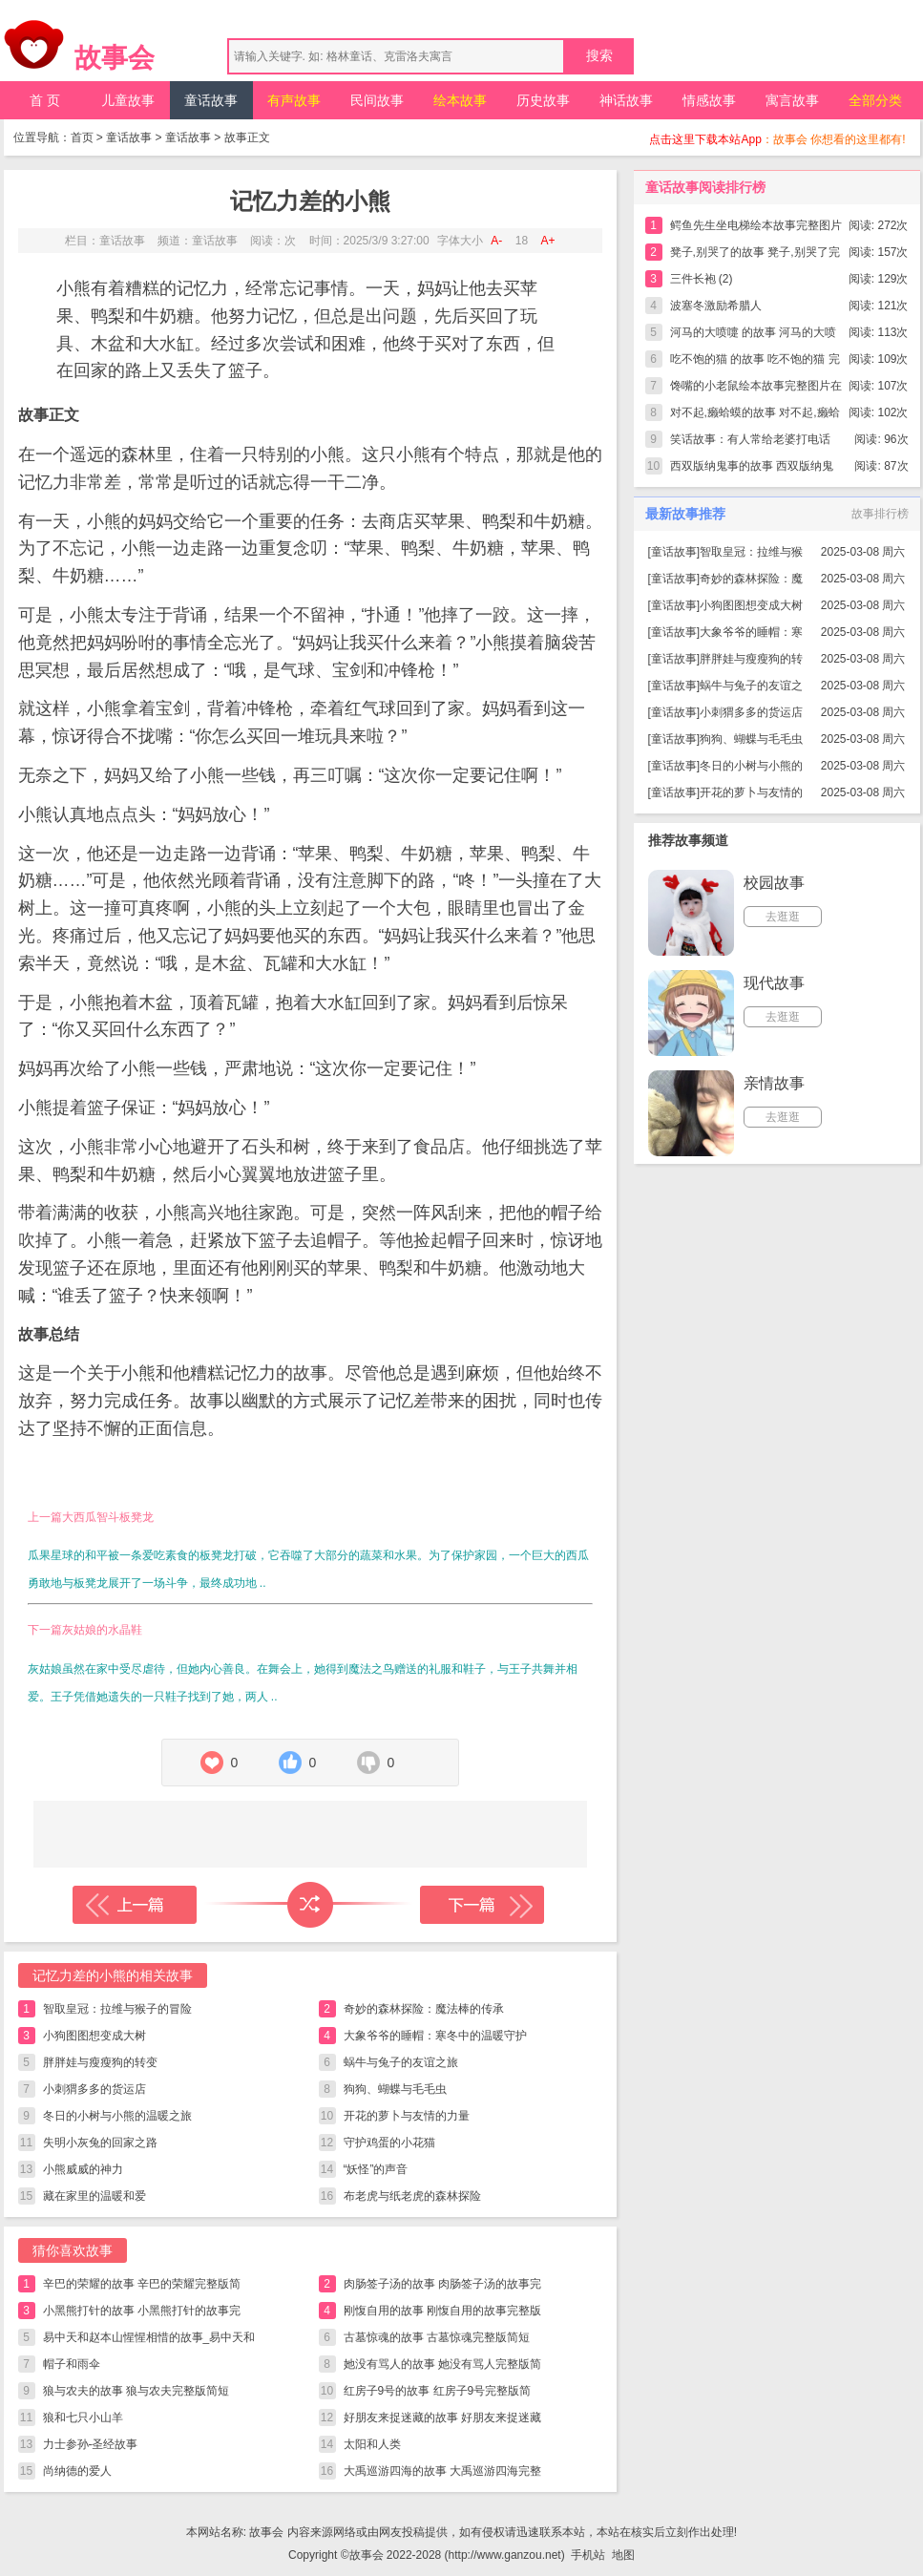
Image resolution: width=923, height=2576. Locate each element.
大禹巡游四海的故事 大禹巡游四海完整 (442, 2471)
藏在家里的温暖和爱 (94, 2196)
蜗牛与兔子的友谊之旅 (401, 2062)
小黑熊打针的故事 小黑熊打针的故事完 (142, 2310)
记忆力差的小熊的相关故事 (112, 1975)
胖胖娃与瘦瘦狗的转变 (100, 2062)
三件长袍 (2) (701, 278)
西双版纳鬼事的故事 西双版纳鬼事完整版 (751, 469)
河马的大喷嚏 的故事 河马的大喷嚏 (753, 336)
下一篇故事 (482, 1905)
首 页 (45, 100)
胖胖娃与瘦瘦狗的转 (751, 658)
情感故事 (709, 100)
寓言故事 (792, 100)
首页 (82, 137)
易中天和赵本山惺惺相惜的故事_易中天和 (149, 2337)
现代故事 (774, 983)
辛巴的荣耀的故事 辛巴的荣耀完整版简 (142, 2284)
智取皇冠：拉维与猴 (751, 552)
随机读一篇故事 (310, 1905)
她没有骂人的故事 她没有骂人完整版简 (442, 2364)
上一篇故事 (135, 1905)
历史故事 (543, 100)
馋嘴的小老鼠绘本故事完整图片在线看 (756, 389)
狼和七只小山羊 (83, 2417)
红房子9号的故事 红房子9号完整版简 (438, 2390)
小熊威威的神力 (83, 2169)
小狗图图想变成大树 (94, 2035)
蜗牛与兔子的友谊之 (751, 685)
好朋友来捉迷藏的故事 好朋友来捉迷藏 (442, 2417)
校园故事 (774, 883)
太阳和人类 (372, 2444)
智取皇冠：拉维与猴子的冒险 (117, 2009)
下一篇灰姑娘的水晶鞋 (85, 1629)
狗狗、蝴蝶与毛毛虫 (395, 2089)
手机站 (588, 2555)
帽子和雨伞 (71, 2364)
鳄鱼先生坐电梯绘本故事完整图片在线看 (756, 229)
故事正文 (247, 137)
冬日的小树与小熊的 (751, 765)
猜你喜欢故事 (72, 2250)
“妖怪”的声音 (376, 2169)
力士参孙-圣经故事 (90, 2444)
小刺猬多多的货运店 (94, 2089)
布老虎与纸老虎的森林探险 (412, 2196)
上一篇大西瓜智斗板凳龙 (91, 1517)
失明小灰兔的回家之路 (100, 2142)
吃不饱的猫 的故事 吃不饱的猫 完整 (755, 362)
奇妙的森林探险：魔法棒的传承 (424, 2009)
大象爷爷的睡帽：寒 (751, 632)
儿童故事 (128, 100)
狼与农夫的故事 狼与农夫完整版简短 (136, 2390)
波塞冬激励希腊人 (716, 305)
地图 (623, 2555)
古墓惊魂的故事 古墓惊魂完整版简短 (437, 2337)
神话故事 (626, 100)
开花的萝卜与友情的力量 (407, 2115)
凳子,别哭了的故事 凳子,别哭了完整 (755, 255)
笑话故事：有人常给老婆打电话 (750, 439)
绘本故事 (460, 100)
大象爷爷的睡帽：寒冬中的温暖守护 (435, 2035)
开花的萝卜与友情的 (751, 792)
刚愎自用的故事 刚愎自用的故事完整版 (442, 2310)
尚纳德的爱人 (77, 2471)
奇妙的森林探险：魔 (751, 578)
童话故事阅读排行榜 (705, 187)
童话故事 (211, 100)
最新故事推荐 (685, 513)
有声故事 (294, 100)
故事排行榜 (880, 513)
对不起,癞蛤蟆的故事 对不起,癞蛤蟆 (755, 416)
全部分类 (875, 100)
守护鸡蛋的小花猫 (389, 2142)
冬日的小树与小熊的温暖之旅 (117, 2115)
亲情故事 (774, 1083)
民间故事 (377, 100)
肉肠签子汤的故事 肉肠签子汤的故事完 (442, 2284)
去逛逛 (783, 916)
